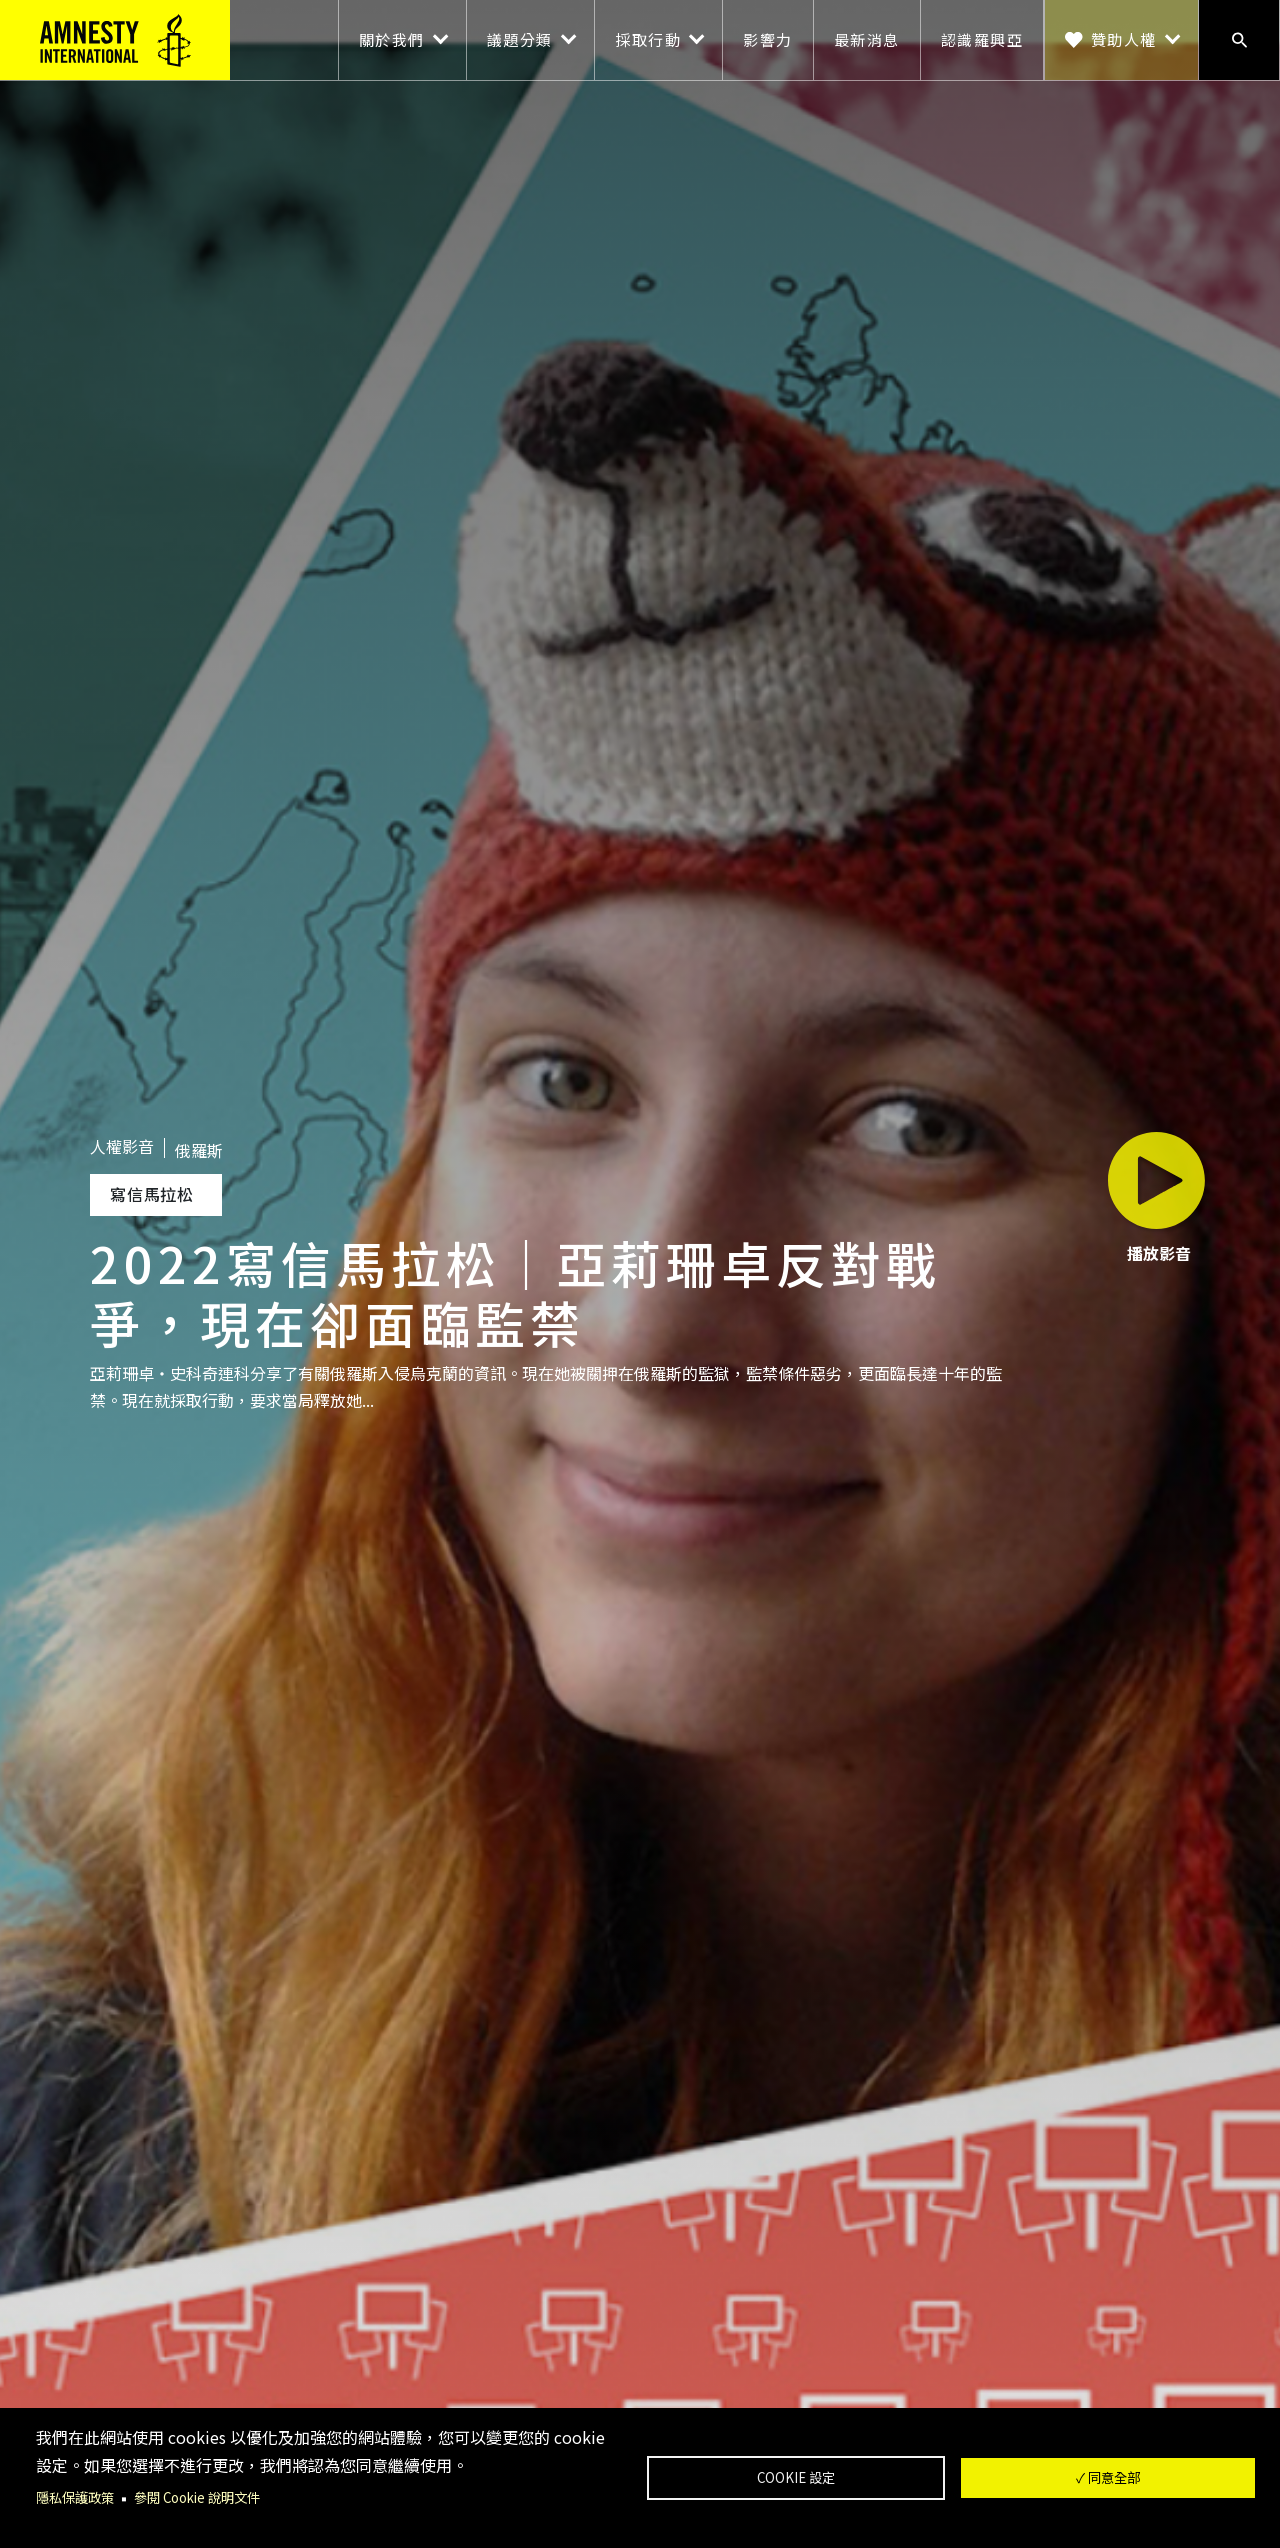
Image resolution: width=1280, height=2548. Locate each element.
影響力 (768, 39)
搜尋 (1239, 40)
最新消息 (867, 39)
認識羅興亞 (982, 39)
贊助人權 (1124, 39)
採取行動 (648, 39)
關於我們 (392, 39)
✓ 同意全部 (1108, 2477)
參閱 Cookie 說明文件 (207, 2498)
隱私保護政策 (78, 2498)
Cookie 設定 (796, 2477)
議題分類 (520, 39)
